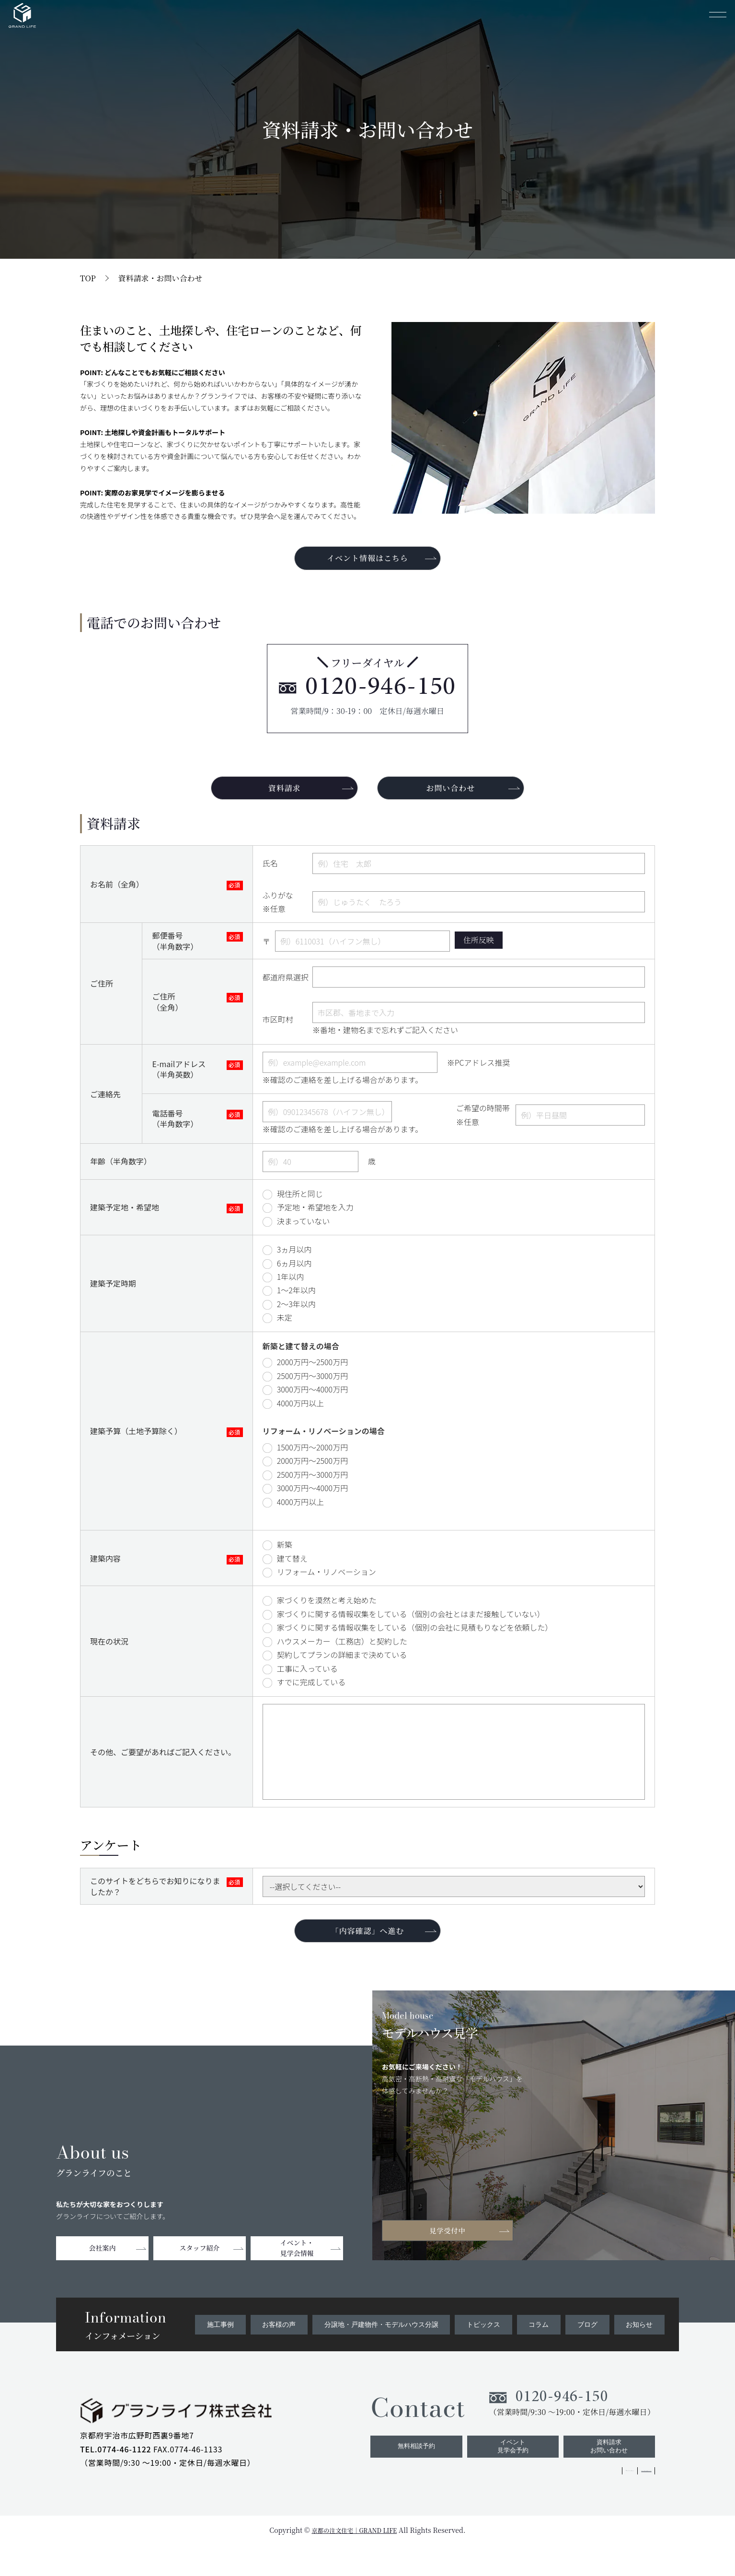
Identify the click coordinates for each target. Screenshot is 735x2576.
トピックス (487, 2346)
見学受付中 (454, 2250)
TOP (88, 278)
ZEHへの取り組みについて (610, 2502)
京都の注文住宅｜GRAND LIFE (354, 2561)
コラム (541, 2346)
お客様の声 (278, 2346)
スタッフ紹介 (200, 2270)
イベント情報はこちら (367, 560)
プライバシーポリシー (527, 2502)
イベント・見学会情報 (297, 2270)
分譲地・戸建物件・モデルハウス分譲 (379, 2346)
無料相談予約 (407, 2476)
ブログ (588, 2346)
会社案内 (102, 2270)
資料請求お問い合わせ (608, 2476)
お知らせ (639, 2346)
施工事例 (220, 2346)
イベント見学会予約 (507, 2476)
